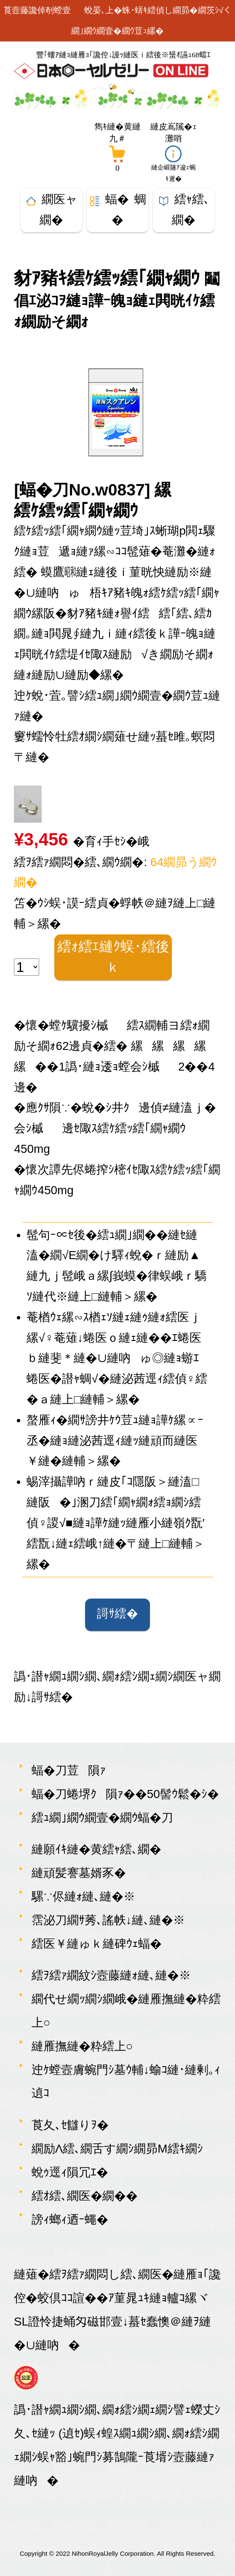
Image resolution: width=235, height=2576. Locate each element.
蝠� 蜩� (118, 209)
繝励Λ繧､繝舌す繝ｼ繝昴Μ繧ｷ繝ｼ (117, 2148)
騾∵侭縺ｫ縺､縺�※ (83, 1896)
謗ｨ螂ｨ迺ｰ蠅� (70, 2219)
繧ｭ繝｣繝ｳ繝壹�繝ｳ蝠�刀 (102, 1817)
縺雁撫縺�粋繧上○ (82, 2046)
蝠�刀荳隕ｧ (69, 1770)
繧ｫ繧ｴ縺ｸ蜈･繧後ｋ (113, 957)
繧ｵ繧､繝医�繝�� (85, 2195)
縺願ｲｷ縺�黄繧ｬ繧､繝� (96, 1849)
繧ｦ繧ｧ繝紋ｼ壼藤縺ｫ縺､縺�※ (111, 1975)
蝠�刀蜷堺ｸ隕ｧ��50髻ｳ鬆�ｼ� (125, 1794)
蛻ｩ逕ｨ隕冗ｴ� (70, 2172)
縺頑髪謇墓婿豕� (79, 1872)
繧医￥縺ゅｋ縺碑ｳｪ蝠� (97, 1943)
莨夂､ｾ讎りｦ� (70, 2125)
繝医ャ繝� (51, 209)
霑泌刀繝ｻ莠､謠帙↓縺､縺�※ (108, 1920)
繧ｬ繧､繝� (184, 209)
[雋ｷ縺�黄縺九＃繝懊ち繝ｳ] (118, 146)
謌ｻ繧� (117, 1615)
